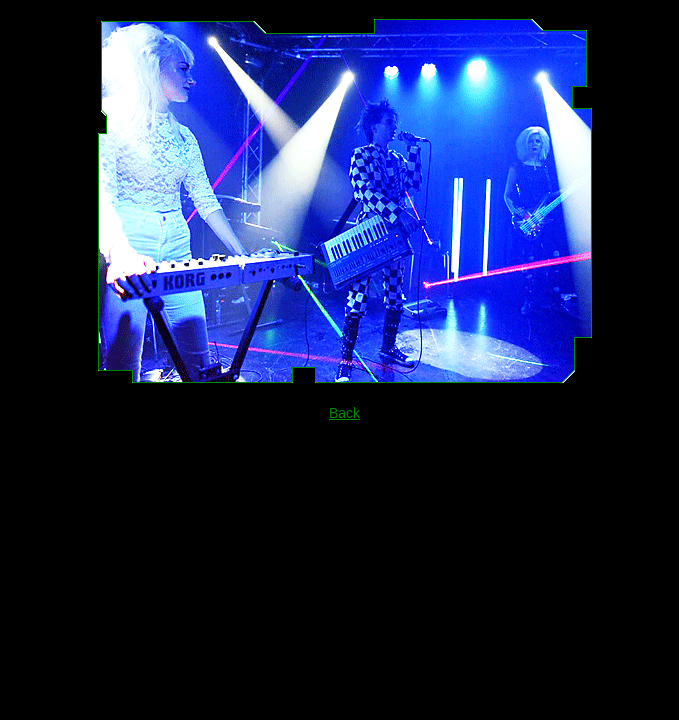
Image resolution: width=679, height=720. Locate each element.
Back (344, 413)
